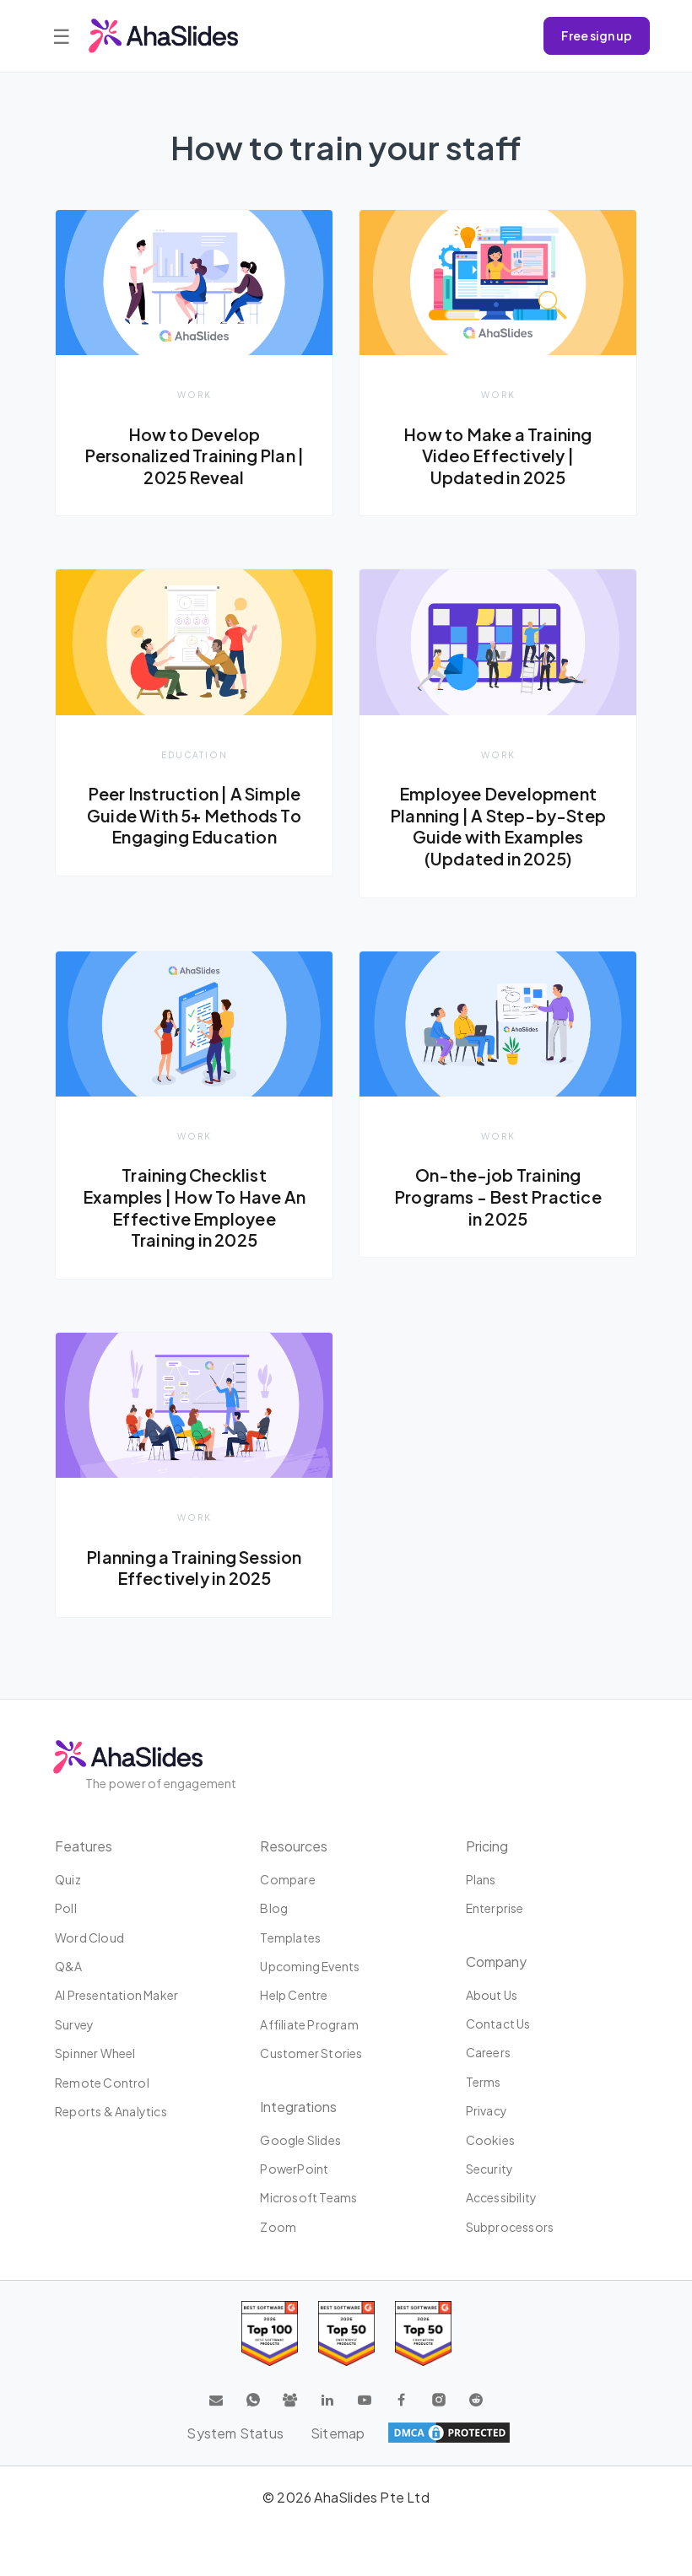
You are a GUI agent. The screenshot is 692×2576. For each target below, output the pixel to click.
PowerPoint (294, 2168)
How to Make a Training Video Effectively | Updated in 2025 (497, 456)
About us (492, 1994)
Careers (488, 2053)
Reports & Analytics (111, 2111)
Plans (481, 1879)
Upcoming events (310, 1966)
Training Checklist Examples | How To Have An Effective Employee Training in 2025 (194, 1207)
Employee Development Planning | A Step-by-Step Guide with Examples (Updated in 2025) (498, 826)
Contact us (498, 2023)
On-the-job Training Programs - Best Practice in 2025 (498, 1196)
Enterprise (495, 1908)
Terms (483, 2081)
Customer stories (311, 2053)
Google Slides (300, 2140)
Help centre (293, 1995)
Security (490, 2168)
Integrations (298, 2106)
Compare (287, 1879)
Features (83, 1846)
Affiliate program (309, 2024)
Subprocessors (510, 2226)
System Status (235, 2433)
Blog (274, 1908)
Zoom (278, 2226)
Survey (74, 2024)
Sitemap (338, 2433)
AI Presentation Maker (116, 1995)
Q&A (69, 1966)
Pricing (487, 1846)
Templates (290, 1937)
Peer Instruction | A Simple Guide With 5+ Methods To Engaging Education (194, 815)
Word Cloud (89, 1937)
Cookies (490, 2140)
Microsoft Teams (308, 2197)
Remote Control (102, 2082)
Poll (66, 1908)
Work (194, 394)
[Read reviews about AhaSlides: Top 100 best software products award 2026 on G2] (269, 2333)
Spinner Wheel (95, 2053)
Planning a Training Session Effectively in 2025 (193, 1568)
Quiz (68, 1879)
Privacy (486, 2110)
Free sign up (596, 35)
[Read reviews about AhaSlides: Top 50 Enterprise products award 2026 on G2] (423, 2333)
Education (194, 754)
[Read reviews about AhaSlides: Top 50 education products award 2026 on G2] (346, 2333)
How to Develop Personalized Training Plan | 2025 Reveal (194, 456)
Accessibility (502, 2197)
